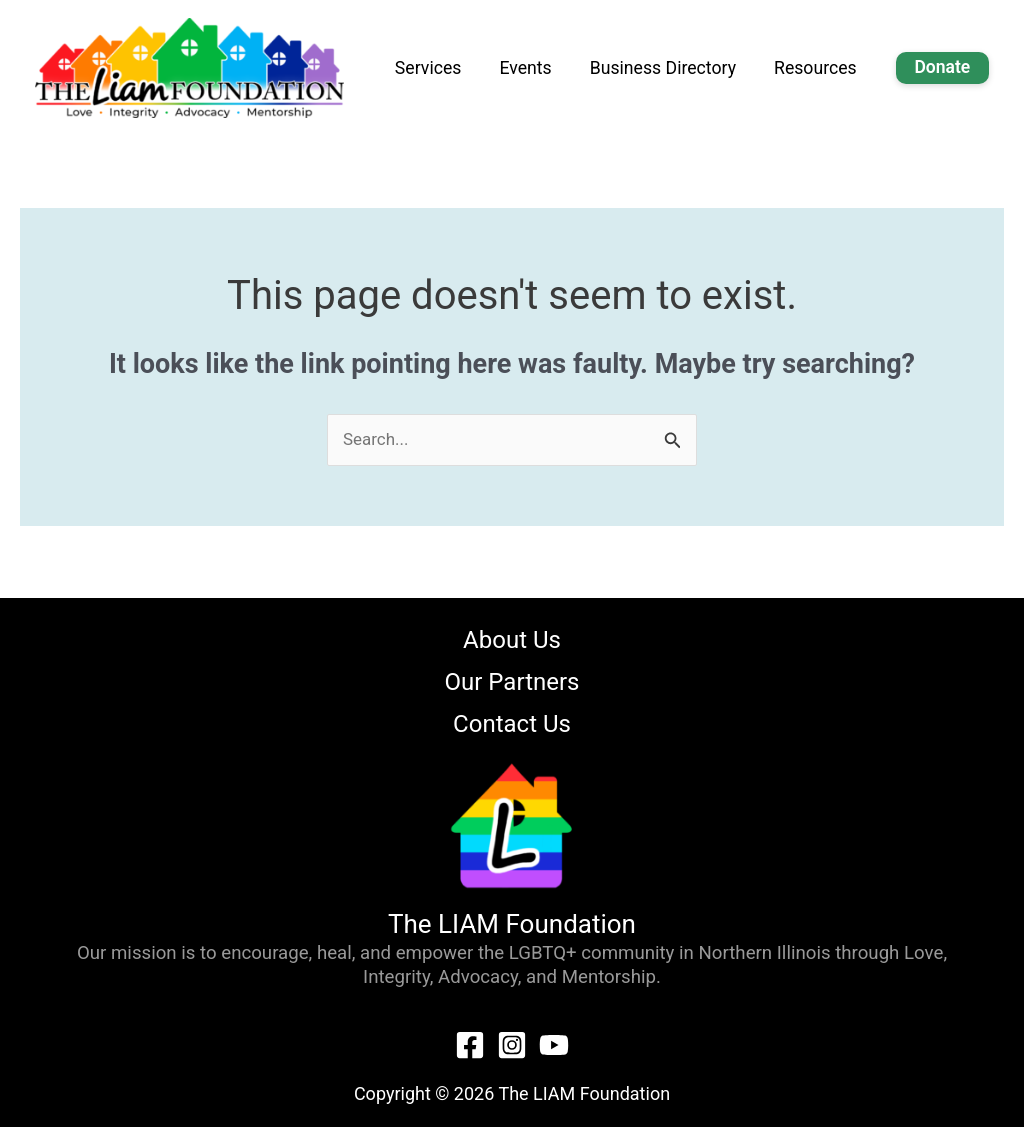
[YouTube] (554, 1049)
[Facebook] (470, 1049)
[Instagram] (512, 1049)
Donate (949, 67)
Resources (838, 68)
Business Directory (706, 68)
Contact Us (512, 728)
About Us (512, 642)
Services (507, 68)
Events (588, 68)
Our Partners (512, 685)
